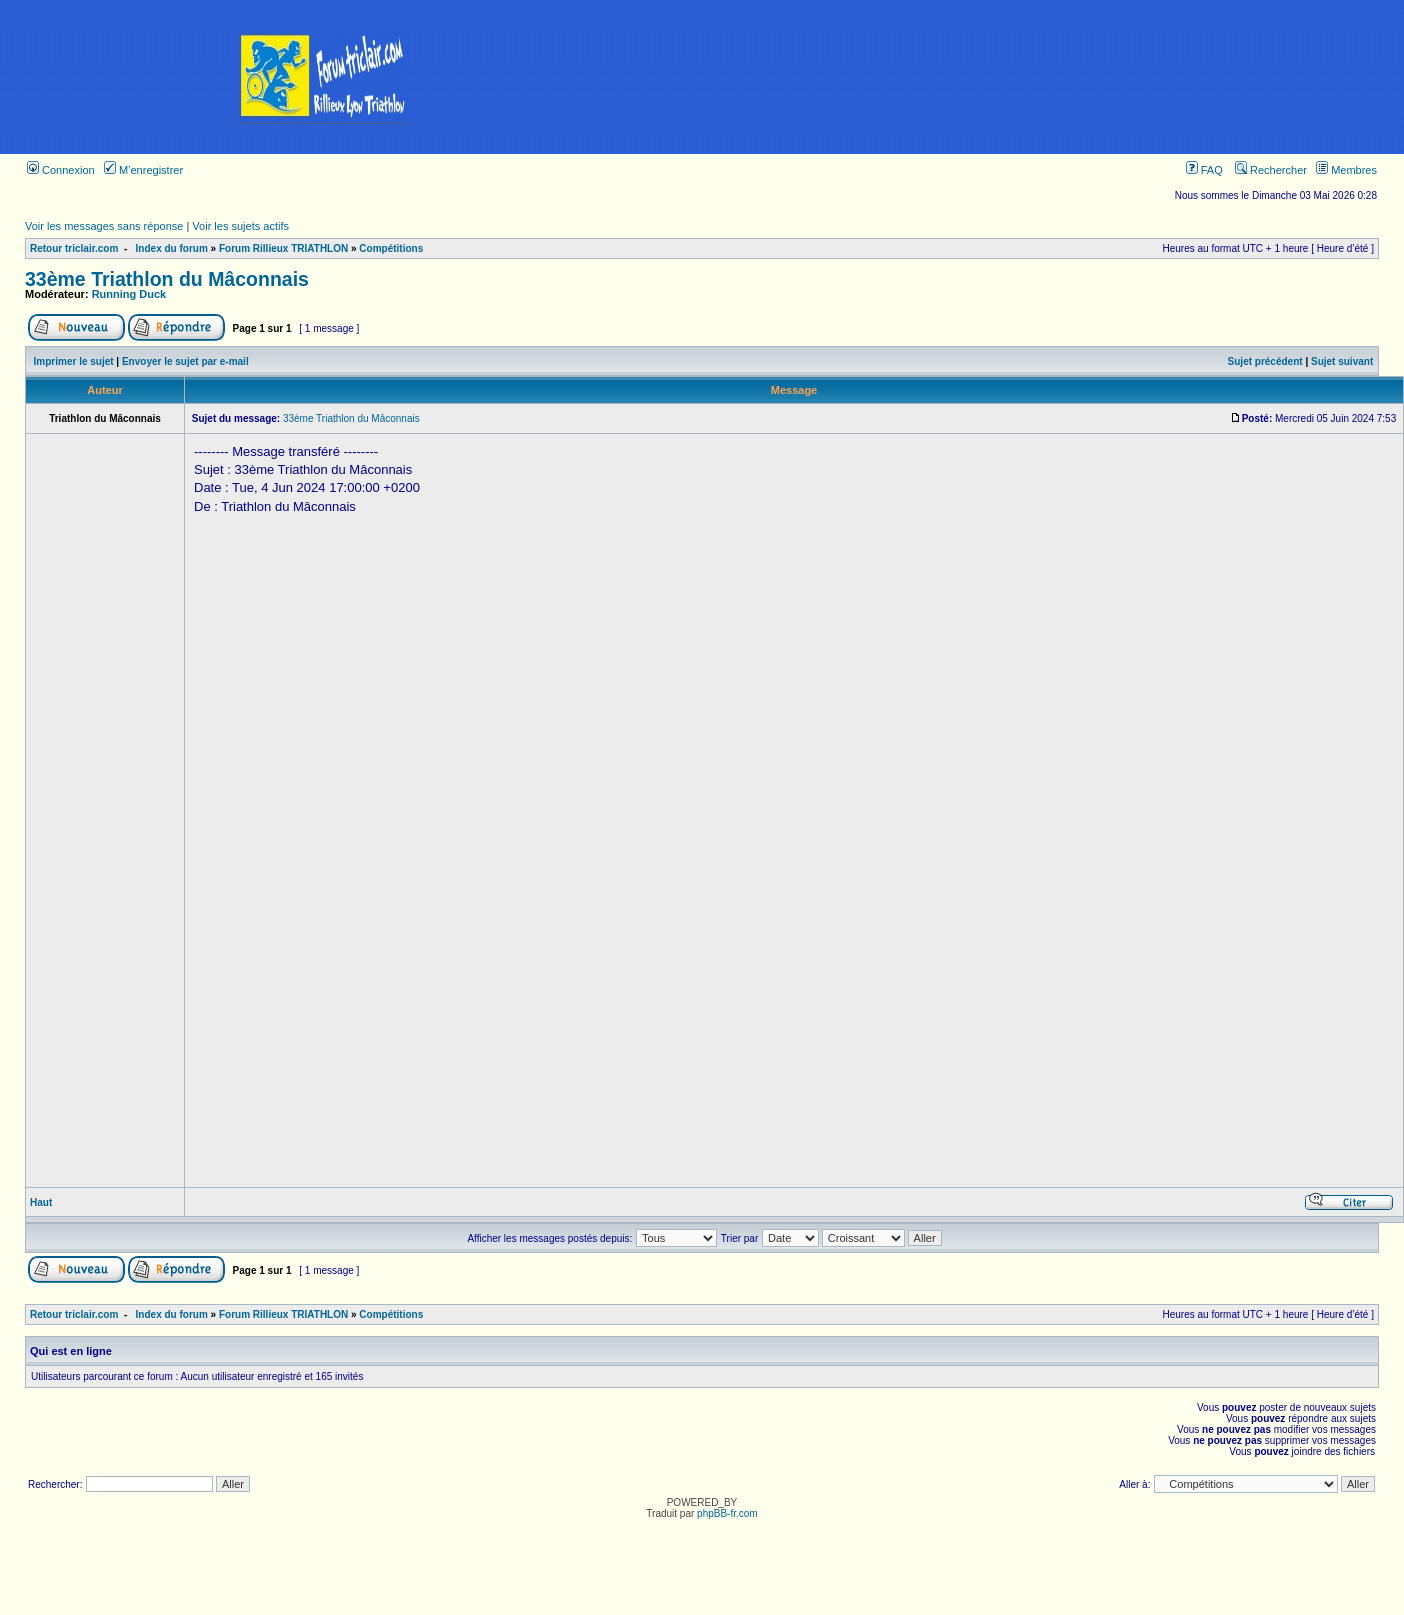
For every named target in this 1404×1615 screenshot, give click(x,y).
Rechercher (1271, 170)
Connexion (61, 170)
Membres (1346, 170)
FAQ (1204, 170)
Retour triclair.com (74, 248)
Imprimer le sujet (74, 361)
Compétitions (391, 248)
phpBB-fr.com (727, 1513)
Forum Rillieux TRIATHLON (283, 248)
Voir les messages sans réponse (104, 226)
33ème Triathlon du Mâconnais (167, 279)
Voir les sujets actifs (240, 226)
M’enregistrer (143, 170)
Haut (41, 1202)
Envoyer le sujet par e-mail (185, 361)
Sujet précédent (1265, 361)
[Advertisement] (1026, 77)
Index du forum (172, 248)
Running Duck (129, 294)
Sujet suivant (1342, 361)
